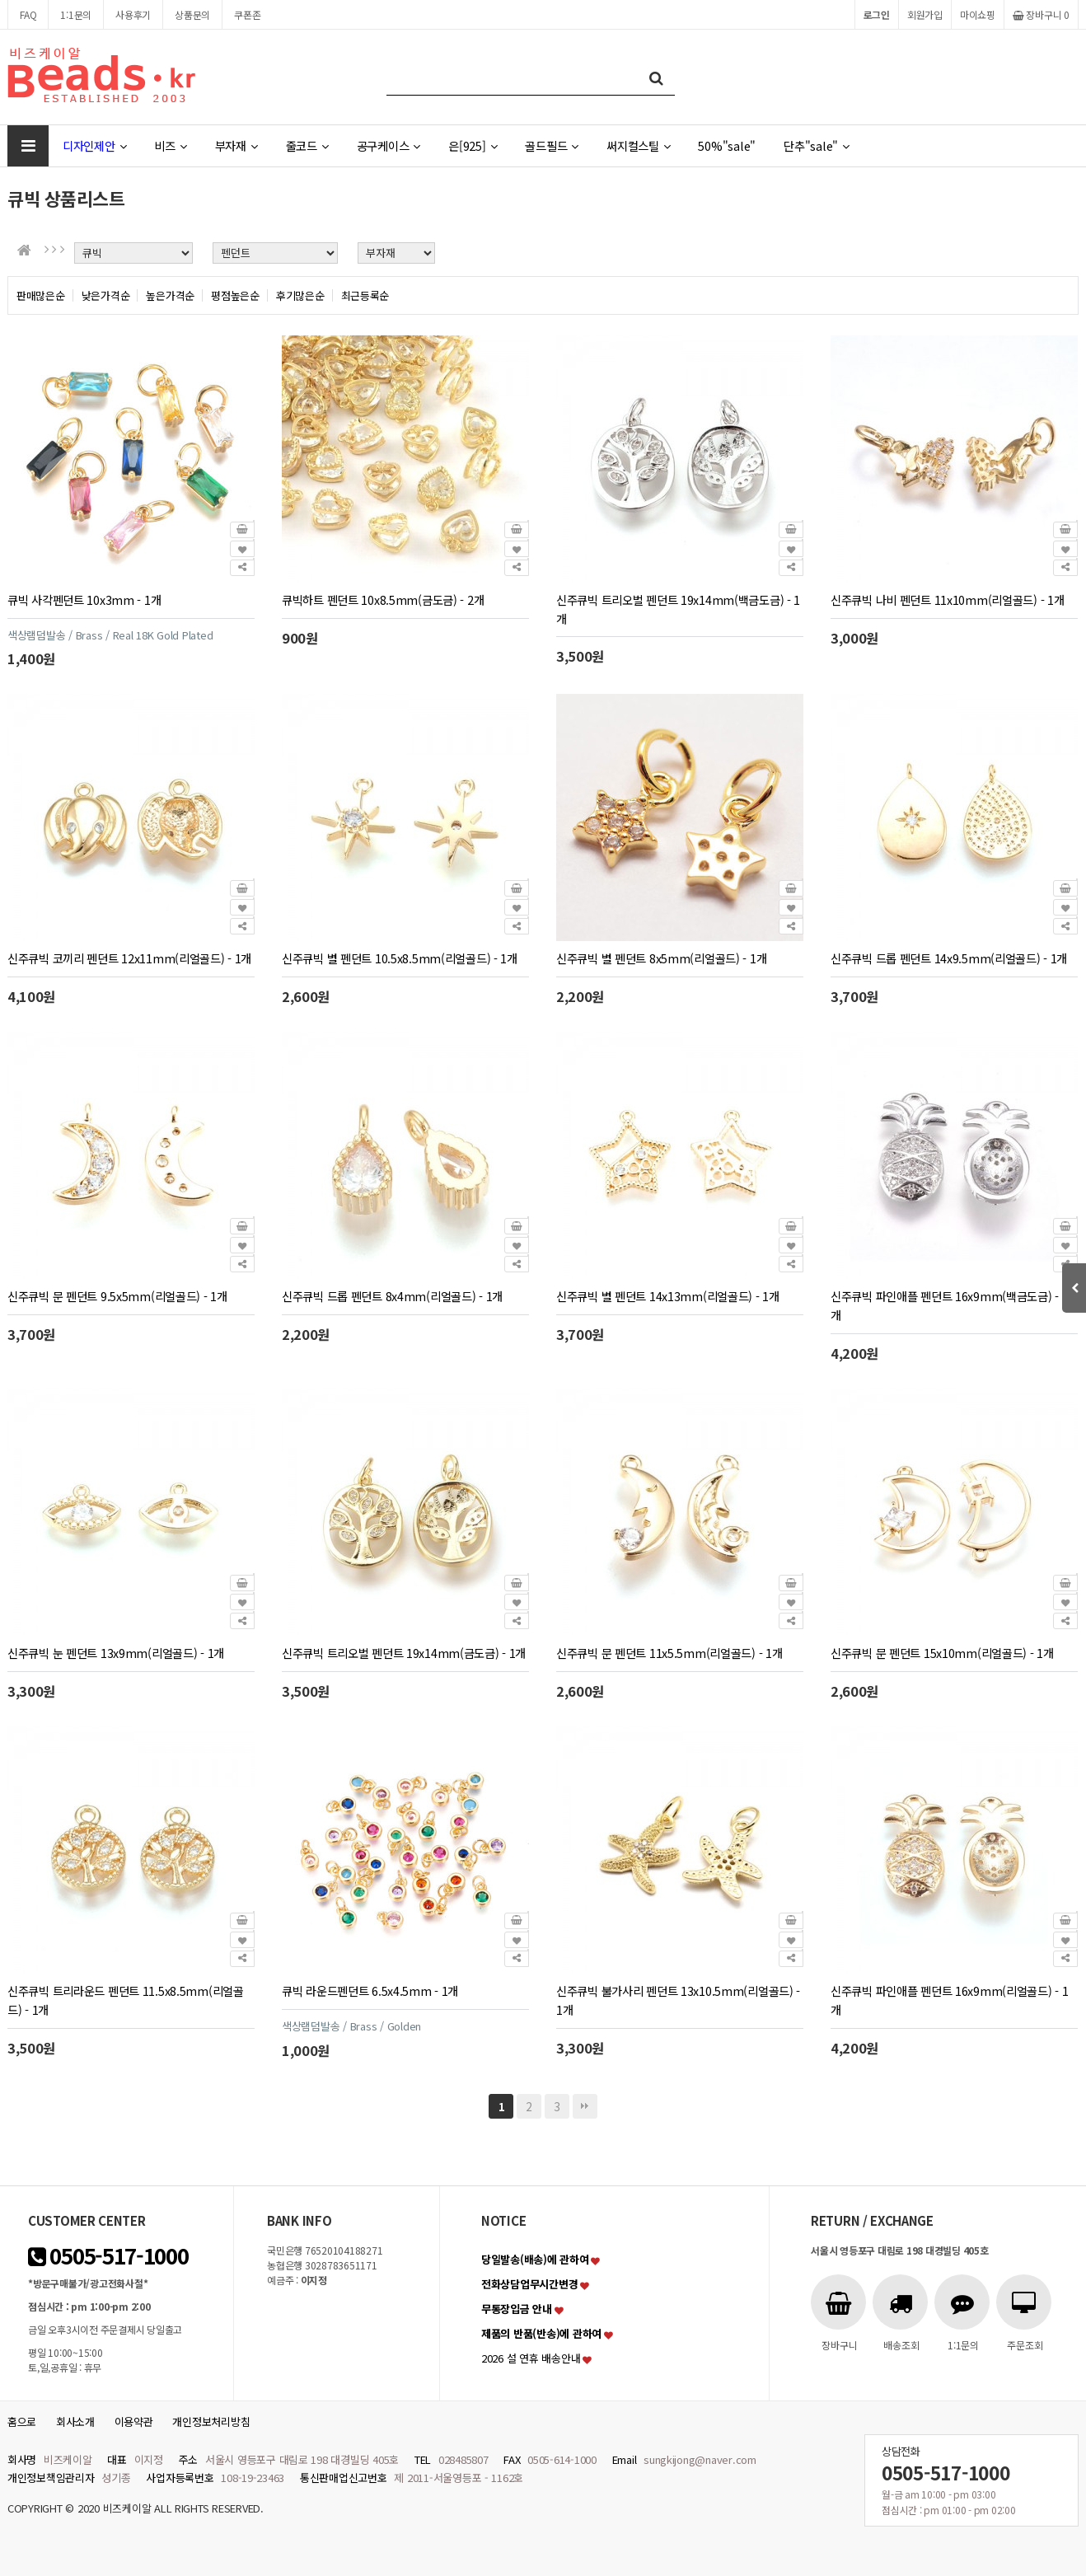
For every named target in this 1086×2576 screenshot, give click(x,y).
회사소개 (75, 2421)
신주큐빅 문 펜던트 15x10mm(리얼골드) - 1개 (942, 1652)
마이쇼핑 (977, 14)
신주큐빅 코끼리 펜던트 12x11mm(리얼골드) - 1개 (129, 958)
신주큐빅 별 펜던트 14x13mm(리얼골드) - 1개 (667, 1295)
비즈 (170, 145)
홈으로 (21, 2421)
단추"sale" (817, 145)
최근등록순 (365, 295)
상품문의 (192, 14)
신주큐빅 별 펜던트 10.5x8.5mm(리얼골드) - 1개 (399, 958)
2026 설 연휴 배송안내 (530, 2358)
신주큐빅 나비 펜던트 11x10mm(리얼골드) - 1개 (947, 599)
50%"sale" (727, 145)
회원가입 (925, 14)
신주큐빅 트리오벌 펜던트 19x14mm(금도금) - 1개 (404, 1652)
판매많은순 (40, 295)
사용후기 (133, 14)
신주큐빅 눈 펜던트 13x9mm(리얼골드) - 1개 (115, 1652)
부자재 (236, 145)
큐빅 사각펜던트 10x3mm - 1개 (84, 599)
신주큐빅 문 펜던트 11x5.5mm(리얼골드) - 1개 (669, 1652)
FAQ (28, 14)
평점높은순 (235, 295)
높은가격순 (170, 295)
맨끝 (585, 2106)
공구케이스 (388, 145)
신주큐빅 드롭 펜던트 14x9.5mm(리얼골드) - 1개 (949, 958)
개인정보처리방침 (211, 2421)
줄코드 (307, 145)
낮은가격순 (106, 295)
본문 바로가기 (0, 0)
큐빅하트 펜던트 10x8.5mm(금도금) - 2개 (383, 599)
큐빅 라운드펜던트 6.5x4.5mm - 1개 (370, 1990)
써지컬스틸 (638, 145)
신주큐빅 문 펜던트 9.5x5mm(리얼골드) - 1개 (117, 1295)
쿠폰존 (247, 14)
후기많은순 (300, 295)
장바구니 (1041, 14)
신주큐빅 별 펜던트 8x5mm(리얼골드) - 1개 (661, 958)
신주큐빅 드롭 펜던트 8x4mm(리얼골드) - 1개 (392, 1295)
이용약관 (134, 2421)
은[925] (472, 145)
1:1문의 (75, 14)
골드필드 (551, 145)
